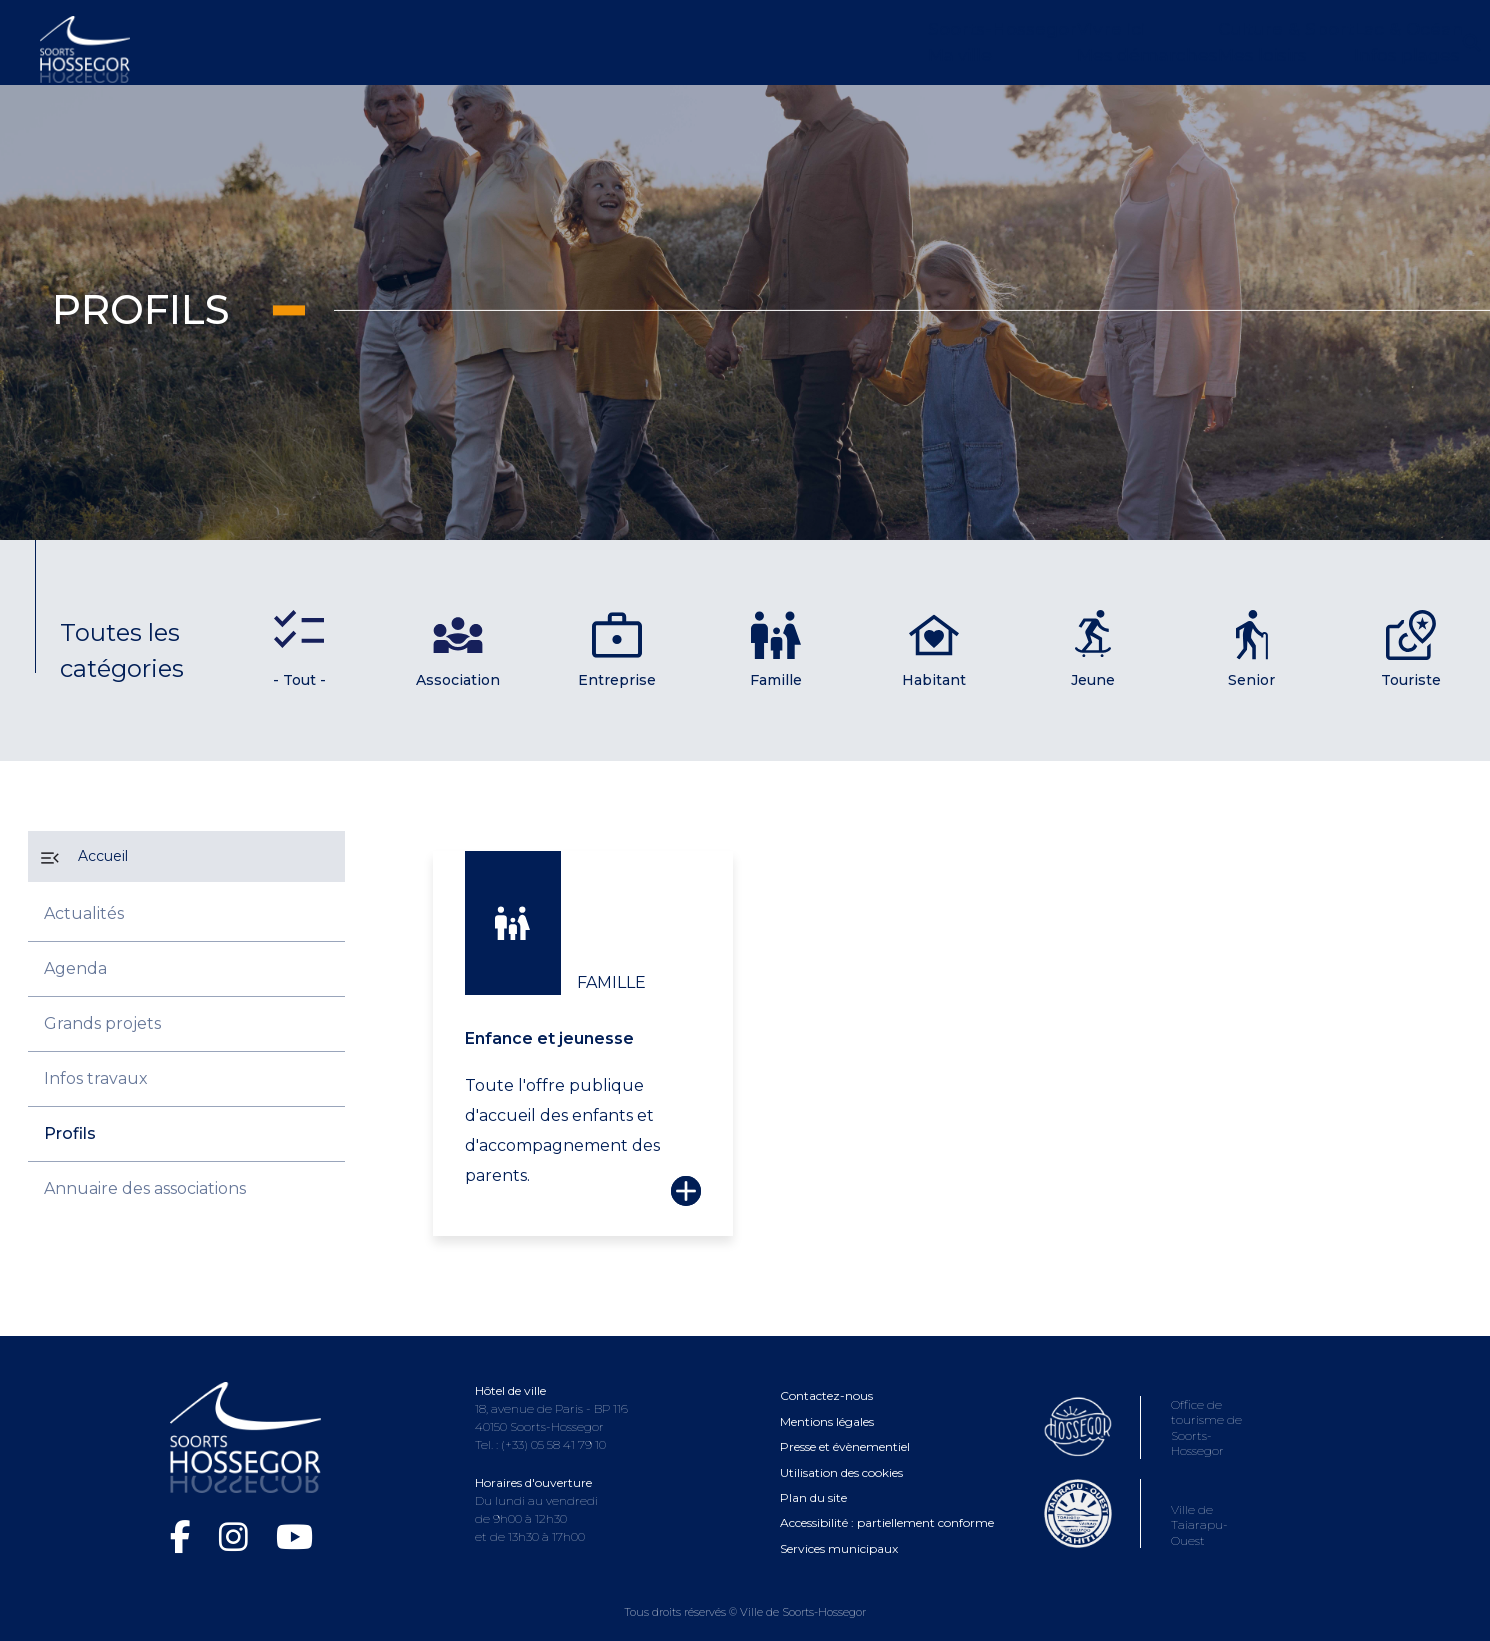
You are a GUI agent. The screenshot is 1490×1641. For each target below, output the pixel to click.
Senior (1251, 649)
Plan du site (813, 1477)
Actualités (84, 913)
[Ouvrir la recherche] (1442, 42)
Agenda (75, 968)
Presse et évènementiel (845, 1426)
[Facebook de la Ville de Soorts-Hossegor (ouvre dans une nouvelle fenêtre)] (184, 1518)
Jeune (1093, 649)
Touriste (1411, 649)
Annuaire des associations (145, 1188)
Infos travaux (96, 1078)
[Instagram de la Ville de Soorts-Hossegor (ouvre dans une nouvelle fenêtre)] (237, 1518)
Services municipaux (839, 1528)
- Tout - (299, 680)
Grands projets (102, 1023)
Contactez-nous (826, 1376)
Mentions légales (827, 1401)
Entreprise (617, 649)
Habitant (934, 649)
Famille (776, 649)
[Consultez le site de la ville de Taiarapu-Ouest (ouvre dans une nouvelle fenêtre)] (1152, 1519)
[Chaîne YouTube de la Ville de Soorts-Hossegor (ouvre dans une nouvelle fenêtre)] (294, 1518)
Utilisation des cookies (841, 1452)
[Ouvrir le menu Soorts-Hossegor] (718, 42)
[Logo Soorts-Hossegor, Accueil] (85, 47)
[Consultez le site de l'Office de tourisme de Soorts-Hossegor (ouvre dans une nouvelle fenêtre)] (1152, 1429)
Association (458, 649)
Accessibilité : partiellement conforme (887, 1503)
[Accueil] (186, 856)
